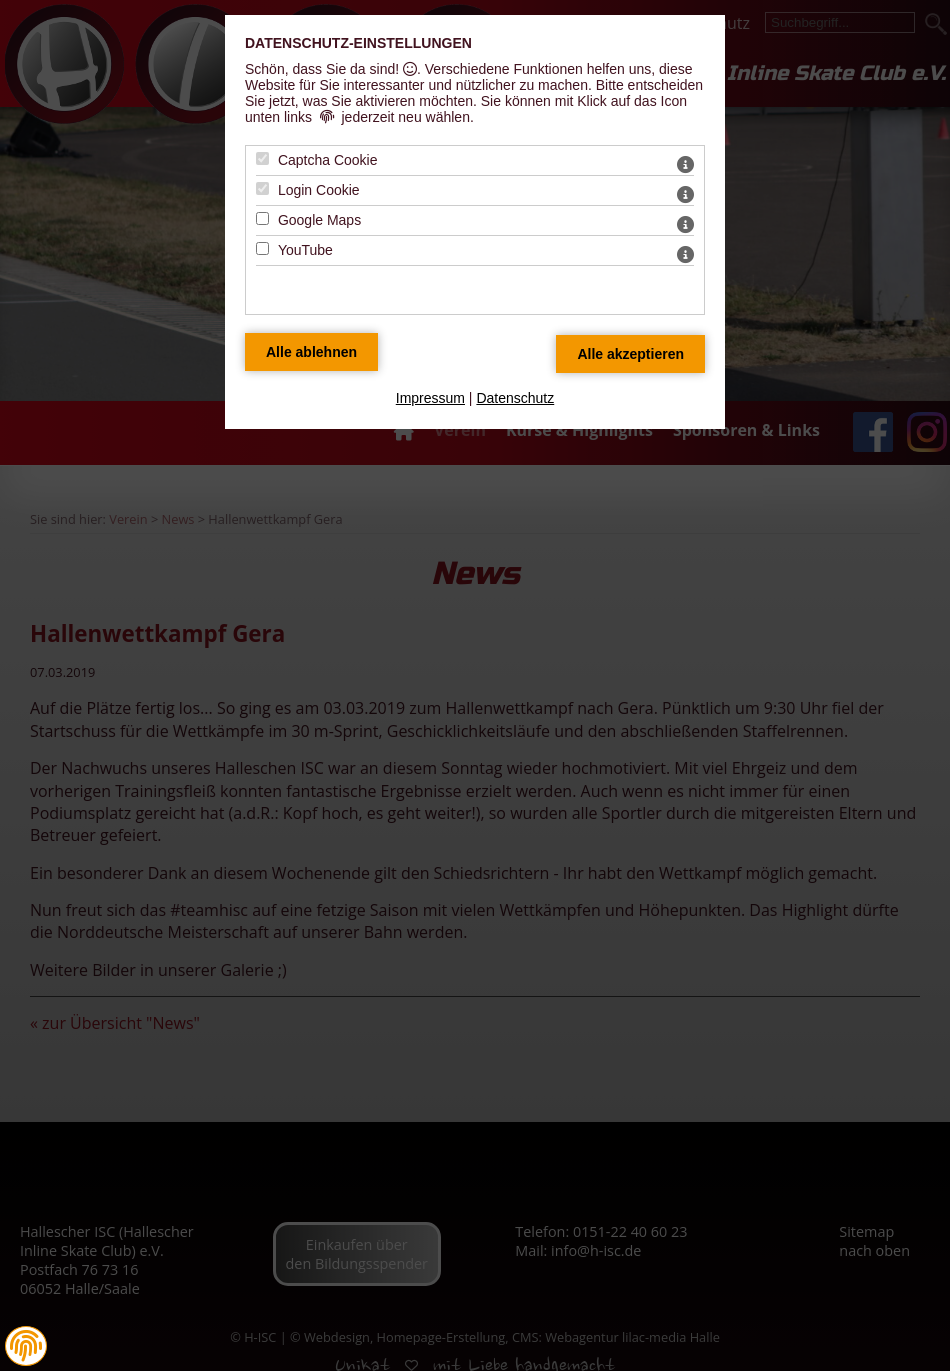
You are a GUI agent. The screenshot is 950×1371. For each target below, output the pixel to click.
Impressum (430, 398)
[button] (26, 1346)
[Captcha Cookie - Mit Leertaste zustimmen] (262, 158)
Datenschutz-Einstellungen (358, 43)
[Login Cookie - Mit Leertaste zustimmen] (262, 188)
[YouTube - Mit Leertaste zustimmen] (262, 248)
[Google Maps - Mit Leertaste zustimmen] (262, 218)
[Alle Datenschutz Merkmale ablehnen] (311, 352)
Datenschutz (515, 398)
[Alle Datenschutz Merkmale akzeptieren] (630, 354)
